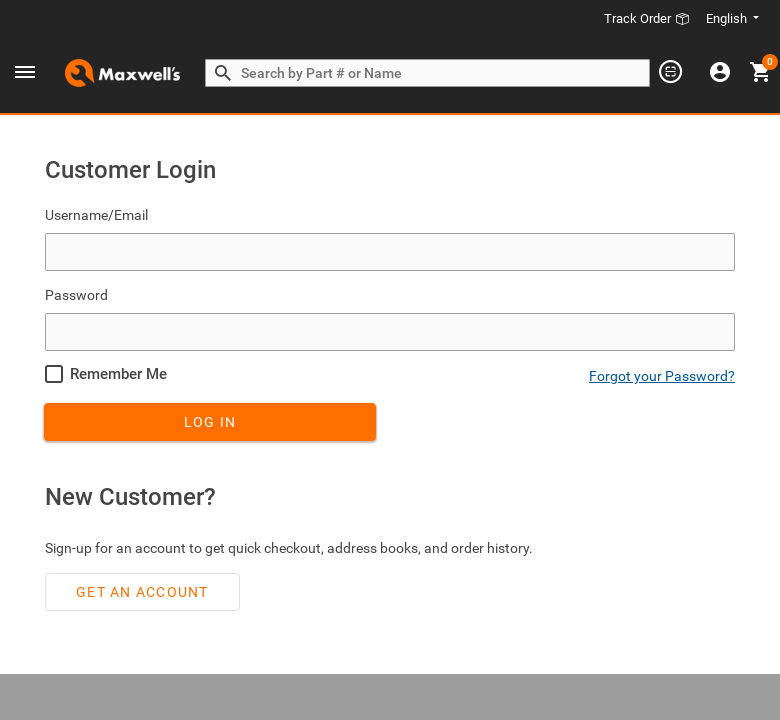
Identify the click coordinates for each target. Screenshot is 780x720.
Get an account (142, 588)
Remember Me (118, 370)
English (728, 18)
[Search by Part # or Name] (223, 74)
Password (76, 291)
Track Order (647, 18)
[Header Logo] (122, 73)
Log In (210, 418)
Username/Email (96, 211)
